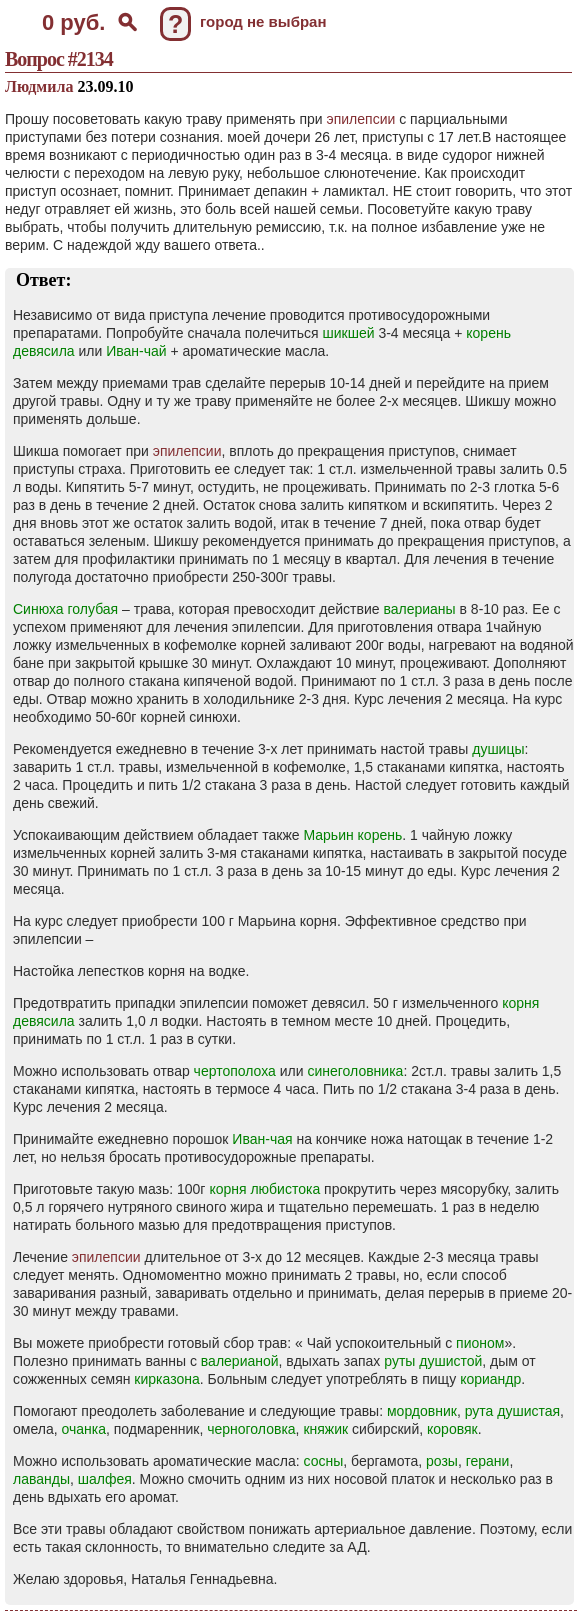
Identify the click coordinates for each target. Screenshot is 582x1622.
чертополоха (235, 1071)
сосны (324, 1461)
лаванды (41, 1479)
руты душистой (433, 1361)
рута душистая (512, 1411)
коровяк (452, 1429)
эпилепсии (361, 119)
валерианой (240, 1361)
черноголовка (251, 1429)
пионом (480, 1343)
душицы (498, 749)
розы (442, 1461)
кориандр (490, 1379)
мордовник (422, 1411)
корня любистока (264, 1189)
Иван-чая (262, 1139)
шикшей (349, 333)
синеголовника (355, 1071)
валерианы (419, 609)
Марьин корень (352, 835)
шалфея (105, 1479)
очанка (83, 1429)
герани (488, 1461)
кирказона (166, 1379)
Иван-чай (136, 351)
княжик (325, 1429)
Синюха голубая (65, 609)
